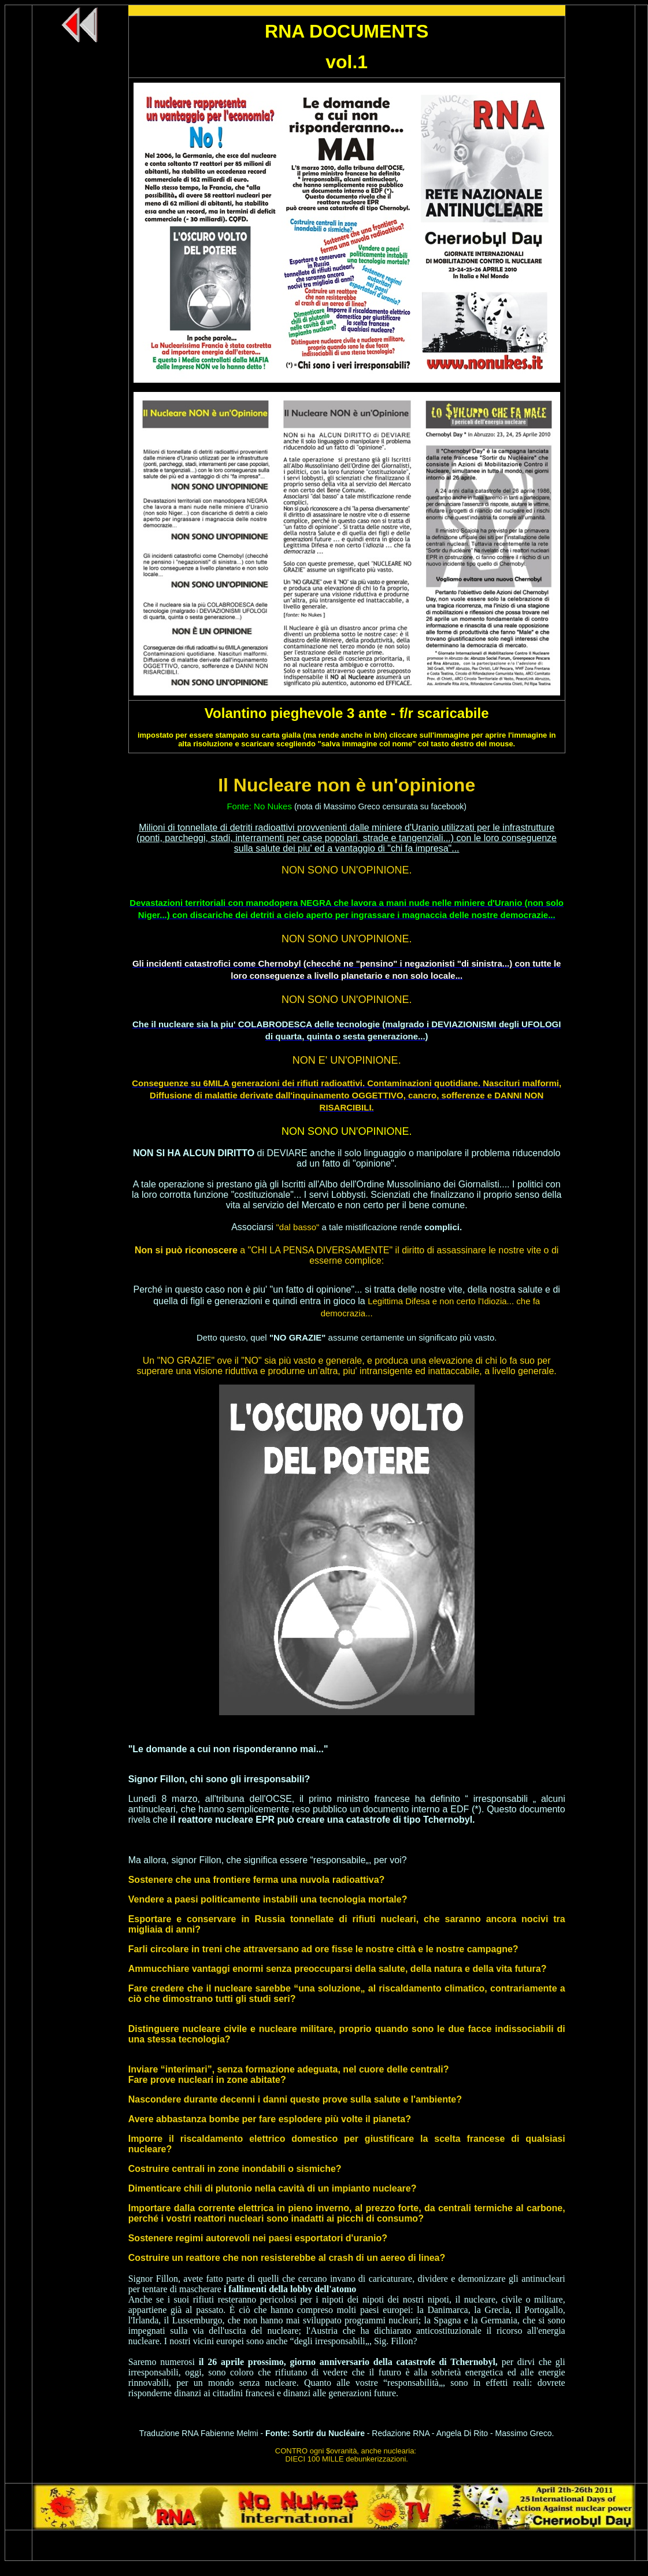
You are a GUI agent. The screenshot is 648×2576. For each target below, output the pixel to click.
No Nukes (273, 806)
